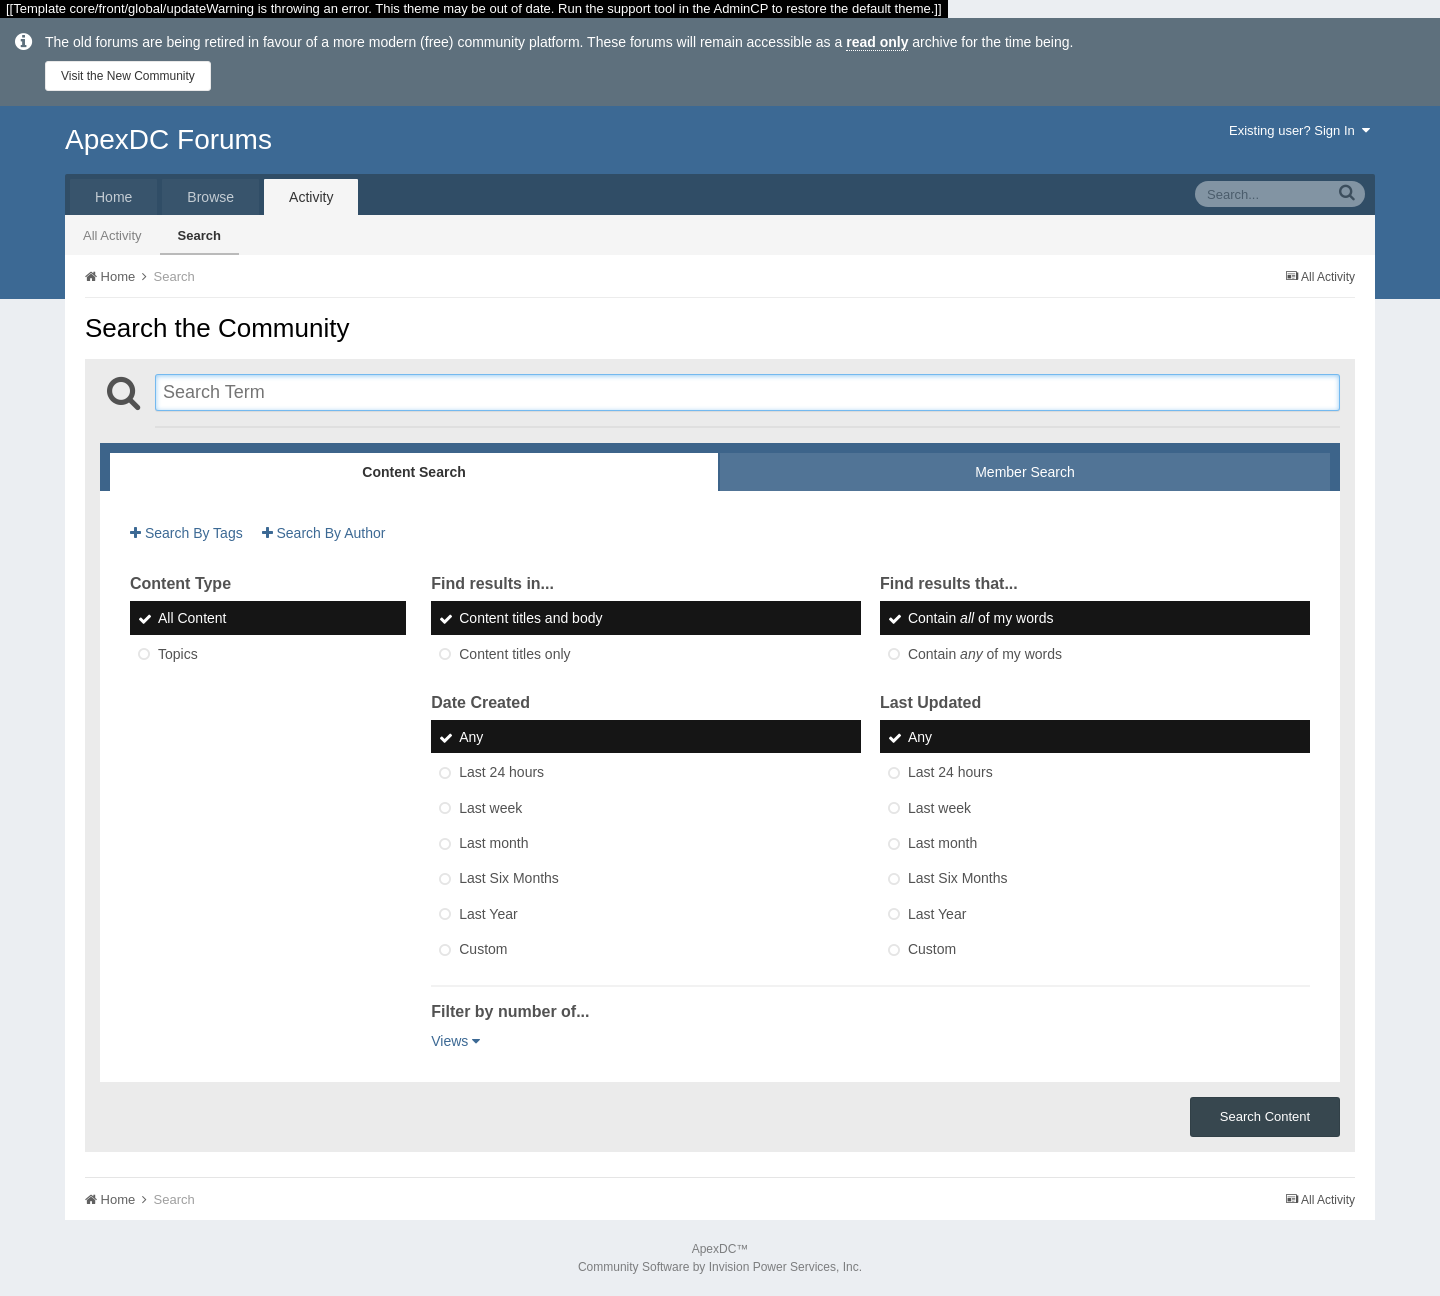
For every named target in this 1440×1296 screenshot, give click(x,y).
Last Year (488, 914)
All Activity (112, 235)
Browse (210, 197)
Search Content (1265, 1116)
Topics (178, 654)
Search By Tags (186, 533)
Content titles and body (530, 619)
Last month (493, 843)
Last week (490, 808)
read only (877, 42)
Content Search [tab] (413, 472)
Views (455, 1041)
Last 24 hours (501, 773)
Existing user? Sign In (1299, 130)
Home (113, 197)
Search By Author (324, 533)
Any (471, 737)
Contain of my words (981, 619)
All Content (192, 619)
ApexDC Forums (168, 139)
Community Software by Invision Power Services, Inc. (720, 1267)
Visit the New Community (128, 76)
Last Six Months (509, 879)
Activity (311, 197)
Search (199, 235)
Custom (483, 949)
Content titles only (514, 654)
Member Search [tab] (1025, 472)
